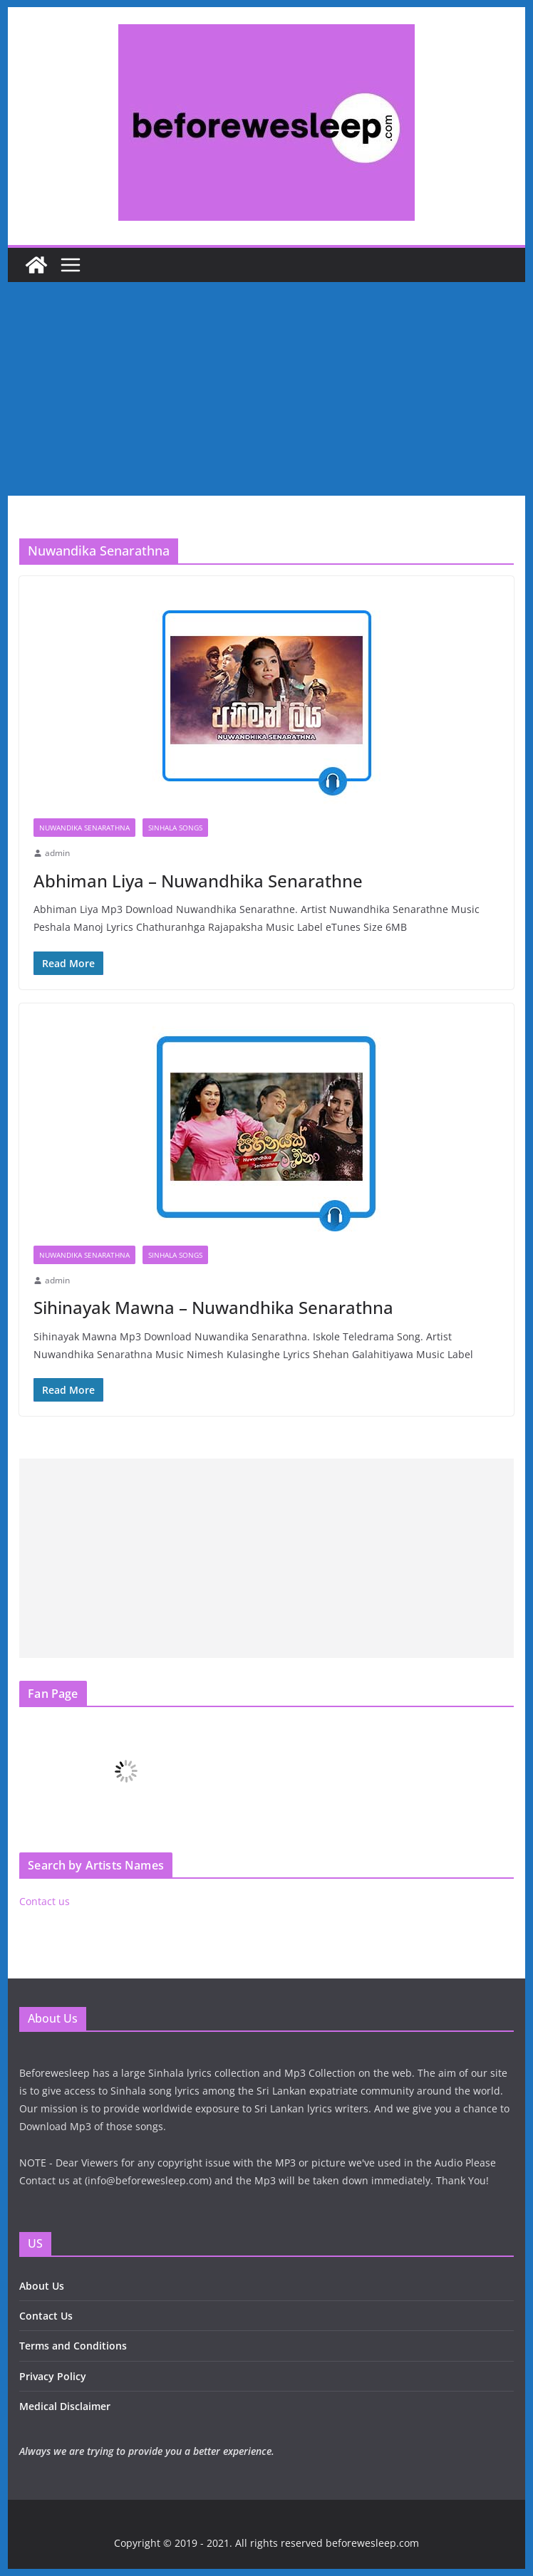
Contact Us (46, 2315)
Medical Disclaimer (64, 2406)
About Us (41, 2286)
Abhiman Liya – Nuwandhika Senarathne (198, 880)
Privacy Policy (52, 2376)
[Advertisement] (266, 389)
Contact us (44, 1901)
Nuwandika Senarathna (84, 828)
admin (57, 853)
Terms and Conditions (73, 2345)
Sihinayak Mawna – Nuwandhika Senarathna (213, 1307)
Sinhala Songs (175, 828)
